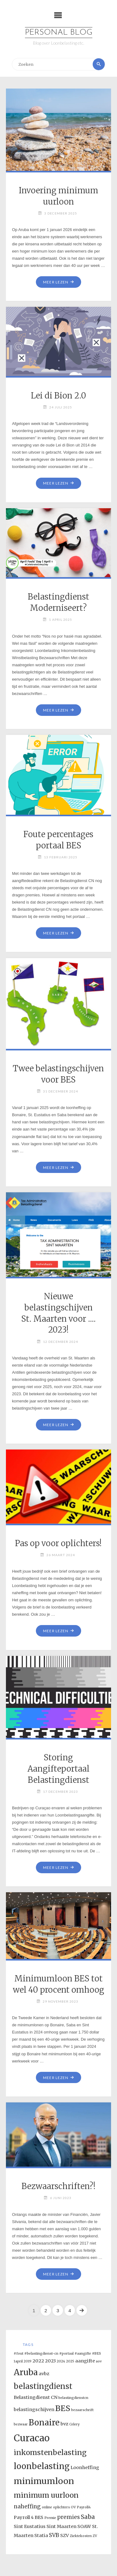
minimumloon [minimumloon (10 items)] (44, 2481)
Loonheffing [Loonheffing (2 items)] (85, 2467)
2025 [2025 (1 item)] (70, 2361)
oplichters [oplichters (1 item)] (61, 2507)
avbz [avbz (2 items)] (44, 2373)
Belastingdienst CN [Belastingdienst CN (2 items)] (35, 2397)
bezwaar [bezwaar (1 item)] (21, 2424)
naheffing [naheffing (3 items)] (27, 2506)
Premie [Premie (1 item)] (50, 2518)
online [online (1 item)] (47, 2507)
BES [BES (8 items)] (62, 2408)
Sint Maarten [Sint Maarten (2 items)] (61, 2526)
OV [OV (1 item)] (73, 2507)
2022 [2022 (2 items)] (38, 2361)
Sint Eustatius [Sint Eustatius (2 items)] (30, 2526)
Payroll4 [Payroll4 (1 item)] (84, 2507)
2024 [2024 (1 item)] (61, 2361)
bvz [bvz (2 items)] (64, 2424)
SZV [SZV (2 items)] (64, 2535)
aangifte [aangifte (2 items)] (85, 2361)
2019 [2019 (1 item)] (28, 2361)
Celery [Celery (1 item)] (74, 2424)
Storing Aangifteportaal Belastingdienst (58, 1769)
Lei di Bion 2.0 (58, 396)
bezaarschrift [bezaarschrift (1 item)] (82, 2410)
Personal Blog (58, 32)
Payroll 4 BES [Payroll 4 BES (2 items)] (28, 2517)
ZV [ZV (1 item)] (95, 2536)
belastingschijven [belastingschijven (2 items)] (34, 2409)
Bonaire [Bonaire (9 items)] (44, 2422)
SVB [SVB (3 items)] (54, 2535)
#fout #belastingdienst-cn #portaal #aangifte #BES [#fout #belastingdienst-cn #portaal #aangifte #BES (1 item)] (57, 2354)
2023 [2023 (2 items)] (50, 2361)
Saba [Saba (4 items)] (88, 2517)
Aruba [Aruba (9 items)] (26, 2372)
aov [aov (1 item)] (99, 2361)
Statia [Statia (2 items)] (41, 2535)
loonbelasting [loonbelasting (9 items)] (42, 2466)
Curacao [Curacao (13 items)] (32, 2438)
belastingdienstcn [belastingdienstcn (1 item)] (73, 2398)
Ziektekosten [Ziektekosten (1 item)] (81, 2536)
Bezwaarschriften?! (58, 2186)
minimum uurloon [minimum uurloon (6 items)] (46, 2495)
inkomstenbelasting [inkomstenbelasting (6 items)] (50, 2452)
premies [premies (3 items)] (68, 2517)
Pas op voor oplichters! (58, 1543)
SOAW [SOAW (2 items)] (84, 2526)
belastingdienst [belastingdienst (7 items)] (43, 2386)
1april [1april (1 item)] (18, 2361)
